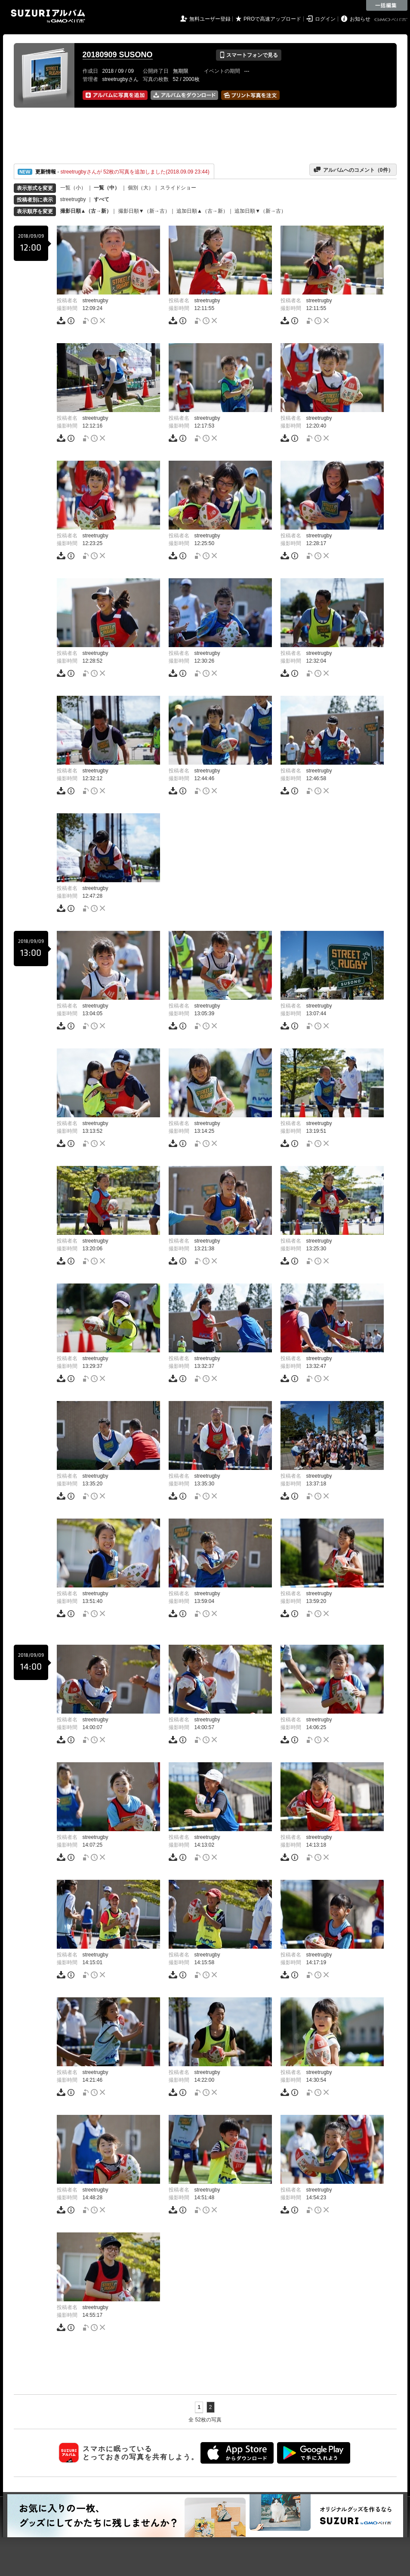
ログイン (325, 19)
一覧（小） (73, 188)
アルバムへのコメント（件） (353, 170)
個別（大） (141, 188)
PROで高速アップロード (272, 19)
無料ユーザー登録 (210, 19)
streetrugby (73, 199)
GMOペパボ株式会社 (391, 19)
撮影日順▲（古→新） (86, 211)
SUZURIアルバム (48, 16)
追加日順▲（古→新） (202, 211)
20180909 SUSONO (118, 54)
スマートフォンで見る (248, 55)
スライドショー (178, 188)
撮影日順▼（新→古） (144, 211)
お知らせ (360, 19)
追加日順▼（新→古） (260, 211)
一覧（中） (107, 188)
